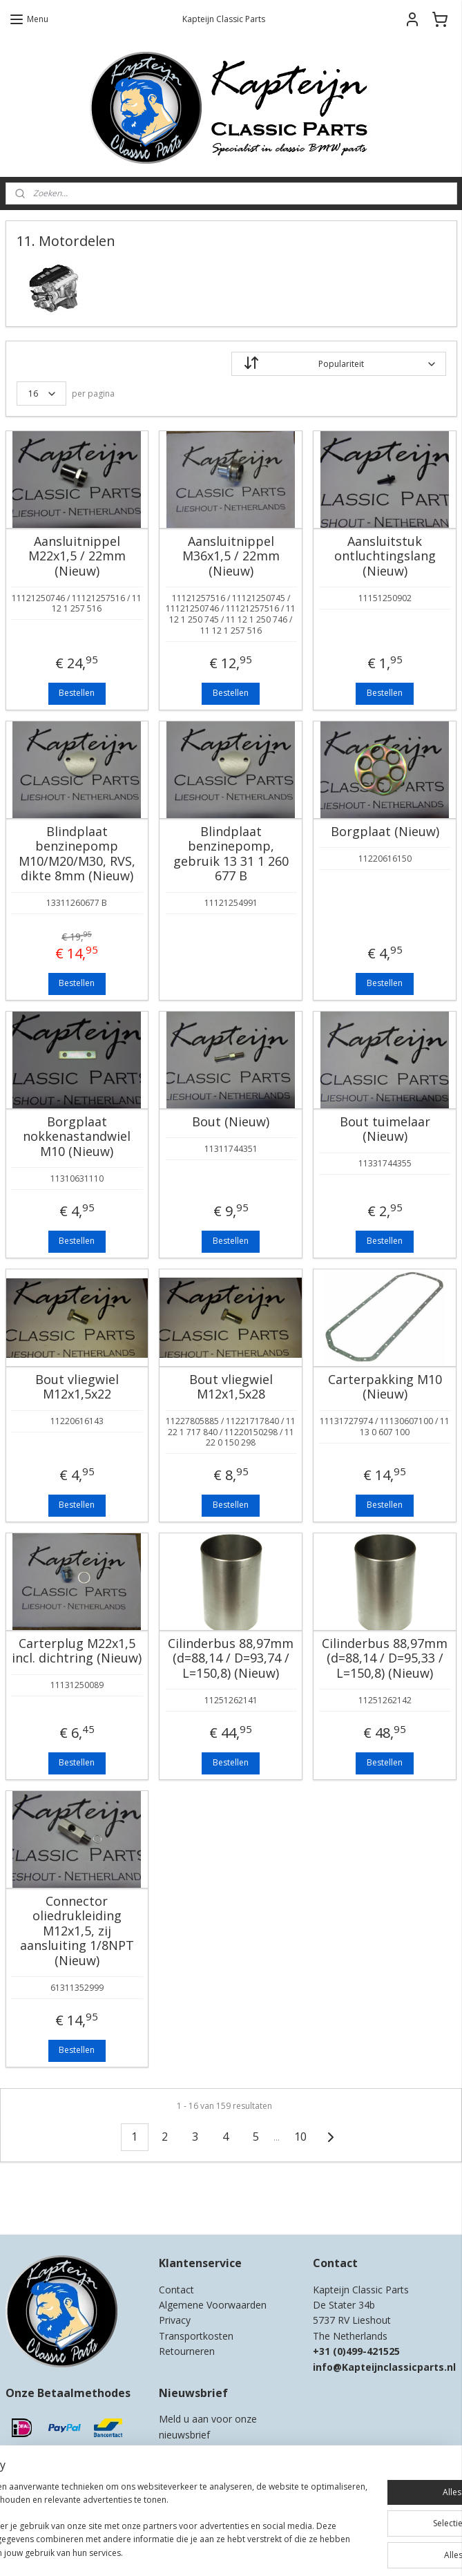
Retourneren (187, 2351)
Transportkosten (196, 2335)
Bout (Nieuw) (230, 1122)
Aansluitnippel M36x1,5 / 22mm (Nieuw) (231, 556)
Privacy (175, 2320)
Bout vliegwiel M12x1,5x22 (77, 1387)
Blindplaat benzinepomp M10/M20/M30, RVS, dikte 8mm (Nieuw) (77, 854)
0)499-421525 (368, 2351)
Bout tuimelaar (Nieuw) (385, 1129)
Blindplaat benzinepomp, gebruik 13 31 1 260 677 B (231, 854)
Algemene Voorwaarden (213, 2304)
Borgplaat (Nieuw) (385, 832)
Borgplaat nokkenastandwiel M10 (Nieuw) (77, 1137)
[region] (140, 2501)
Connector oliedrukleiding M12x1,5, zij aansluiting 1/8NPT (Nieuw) (77, 1931)
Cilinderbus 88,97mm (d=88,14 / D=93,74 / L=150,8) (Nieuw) (230, 1658)
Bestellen (77, 693)
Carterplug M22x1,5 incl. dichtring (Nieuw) (77, 1651)
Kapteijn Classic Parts (59, 2204)
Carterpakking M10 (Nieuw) (385, 1387)
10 (300, 2136)
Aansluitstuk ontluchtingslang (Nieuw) (385, 556)
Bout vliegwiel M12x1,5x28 (231, 1387)
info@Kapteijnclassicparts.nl (384, 2367)
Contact (176, 2289)
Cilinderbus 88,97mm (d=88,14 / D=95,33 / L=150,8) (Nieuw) (384, 1658)
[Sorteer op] (338, 363)
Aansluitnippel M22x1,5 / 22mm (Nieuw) (77, 556)
